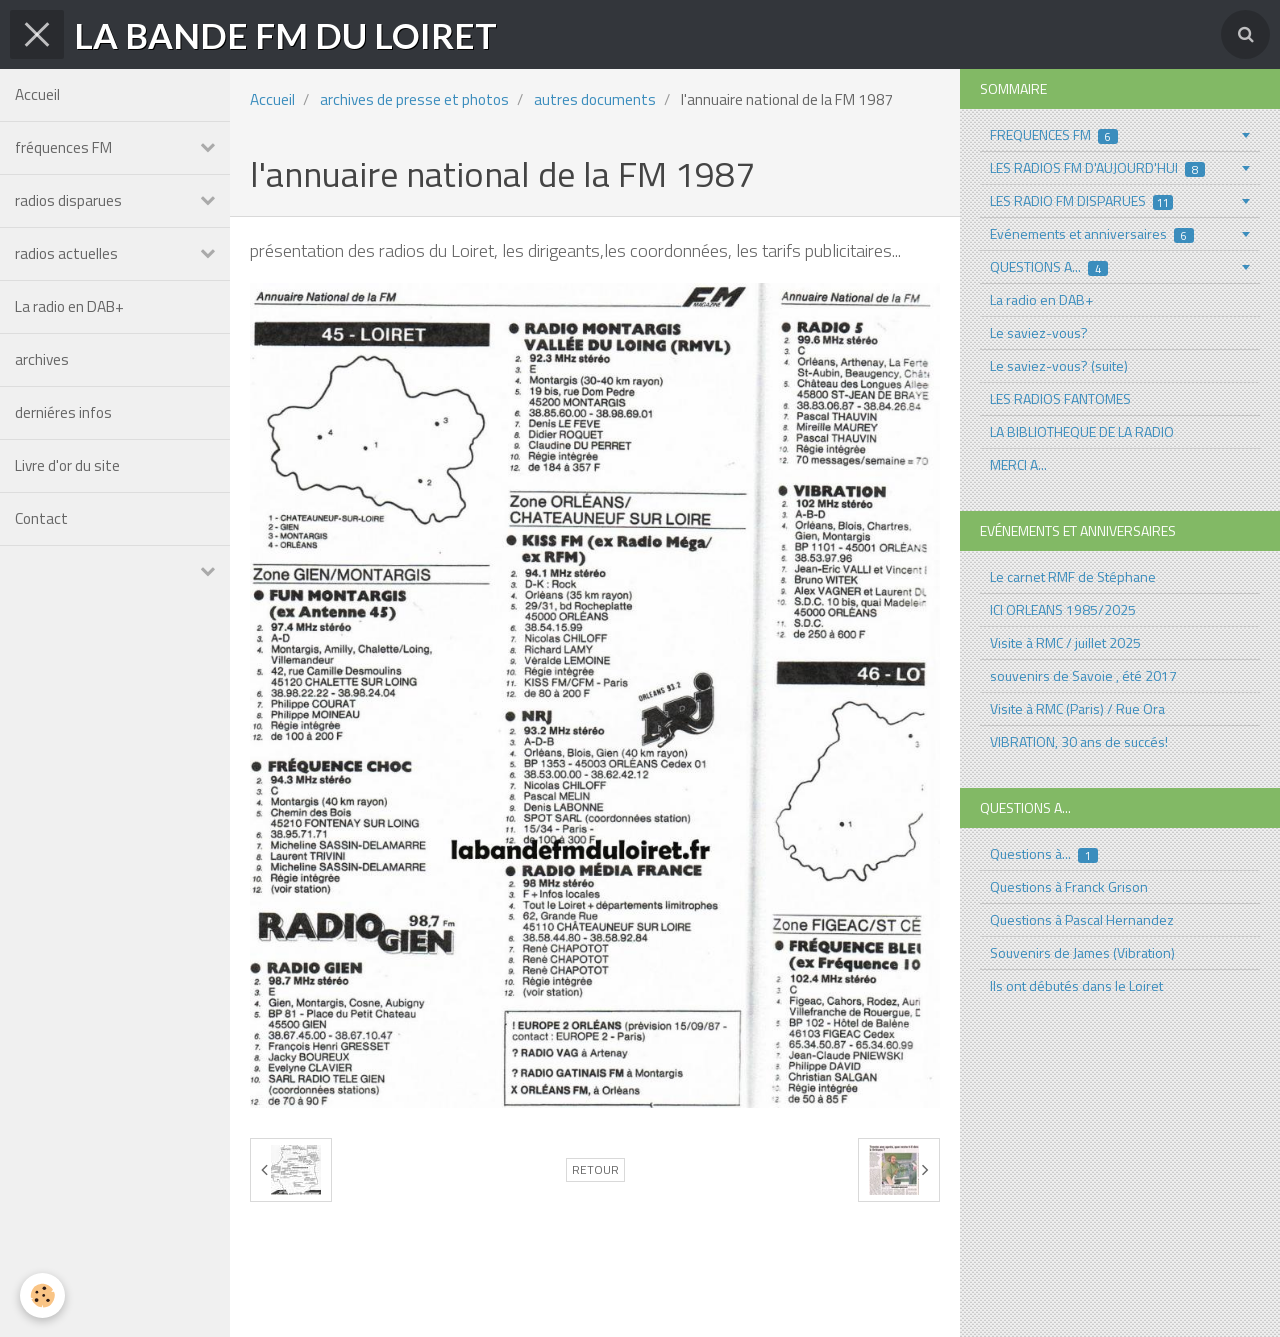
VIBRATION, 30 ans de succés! (1079, 741)
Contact (41, 518)
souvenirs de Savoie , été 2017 (1083, 675)
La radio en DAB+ (69, 306)
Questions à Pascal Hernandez (1082, 919)
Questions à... (1044, 853)
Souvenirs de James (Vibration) (1082, 952)
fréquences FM (63, 147)
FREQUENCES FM (1054, 134)
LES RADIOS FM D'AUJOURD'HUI (1097, 167)
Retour (595, 1170)
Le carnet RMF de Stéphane (1073, 576)
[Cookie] (42, 1295)
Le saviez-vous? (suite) (1059, 365)
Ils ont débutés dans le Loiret (1076, 985)
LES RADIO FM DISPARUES (1081, 200)
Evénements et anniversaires (1092, 233)
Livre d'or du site (67, 465)
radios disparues (68, 200)
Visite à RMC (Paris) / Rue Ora (1077, 708)
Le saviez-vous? (1039, 332)
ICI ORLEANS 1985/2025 (1063, 609)
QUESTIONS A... (1049, 266)
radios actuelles (66, 253)
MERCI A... (1018, 464)
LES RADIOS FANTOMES (1060, 398)
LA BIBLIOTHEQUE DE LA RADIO (1082, 431)
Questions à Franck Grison (1069, 886)
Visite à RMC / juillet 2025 (1065, 642)
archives (42, 359)
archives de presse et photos (414, 99)
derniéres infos (63, 412)
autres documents (595, 99)
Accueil (37, 94)
